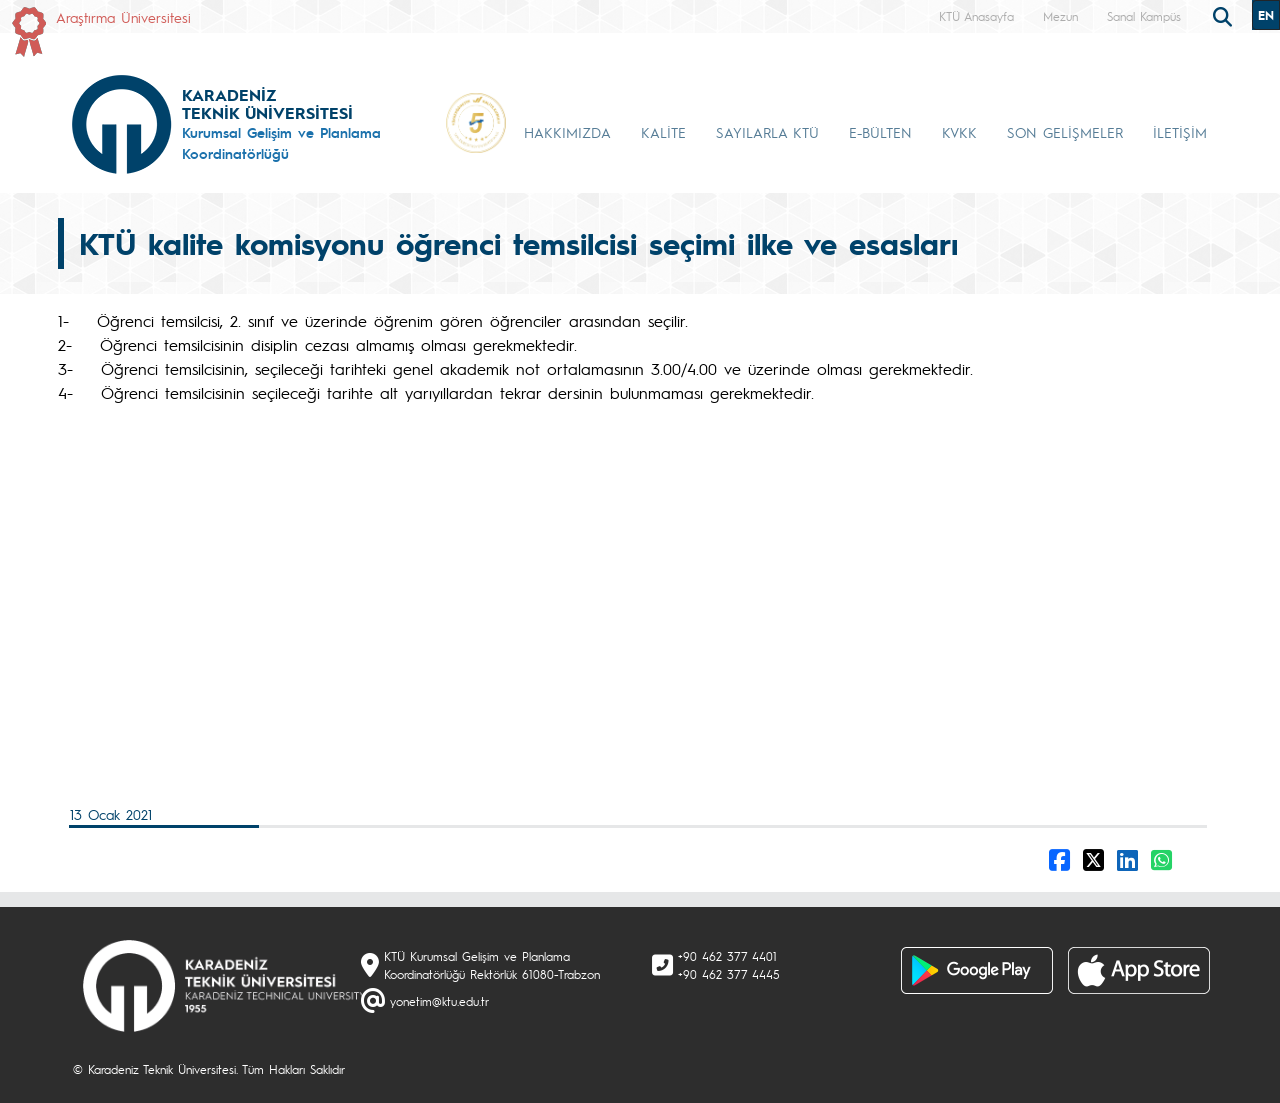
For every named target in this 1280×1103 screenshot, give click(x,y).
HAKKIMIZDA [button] (567, 132)
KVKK (959, 132)
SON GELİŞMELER (1065, 132)
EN (1266, 15)
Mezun (1060, 16)
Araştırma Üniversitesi (123, 17)
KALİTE (663, 132)
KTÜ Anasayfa (976, 16)
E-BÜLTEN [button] (880, 132)
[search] (1225, 15)
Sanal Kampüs (1144, 16)
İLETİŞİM (1180, 132)
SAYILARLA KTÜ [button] (767, 132)
